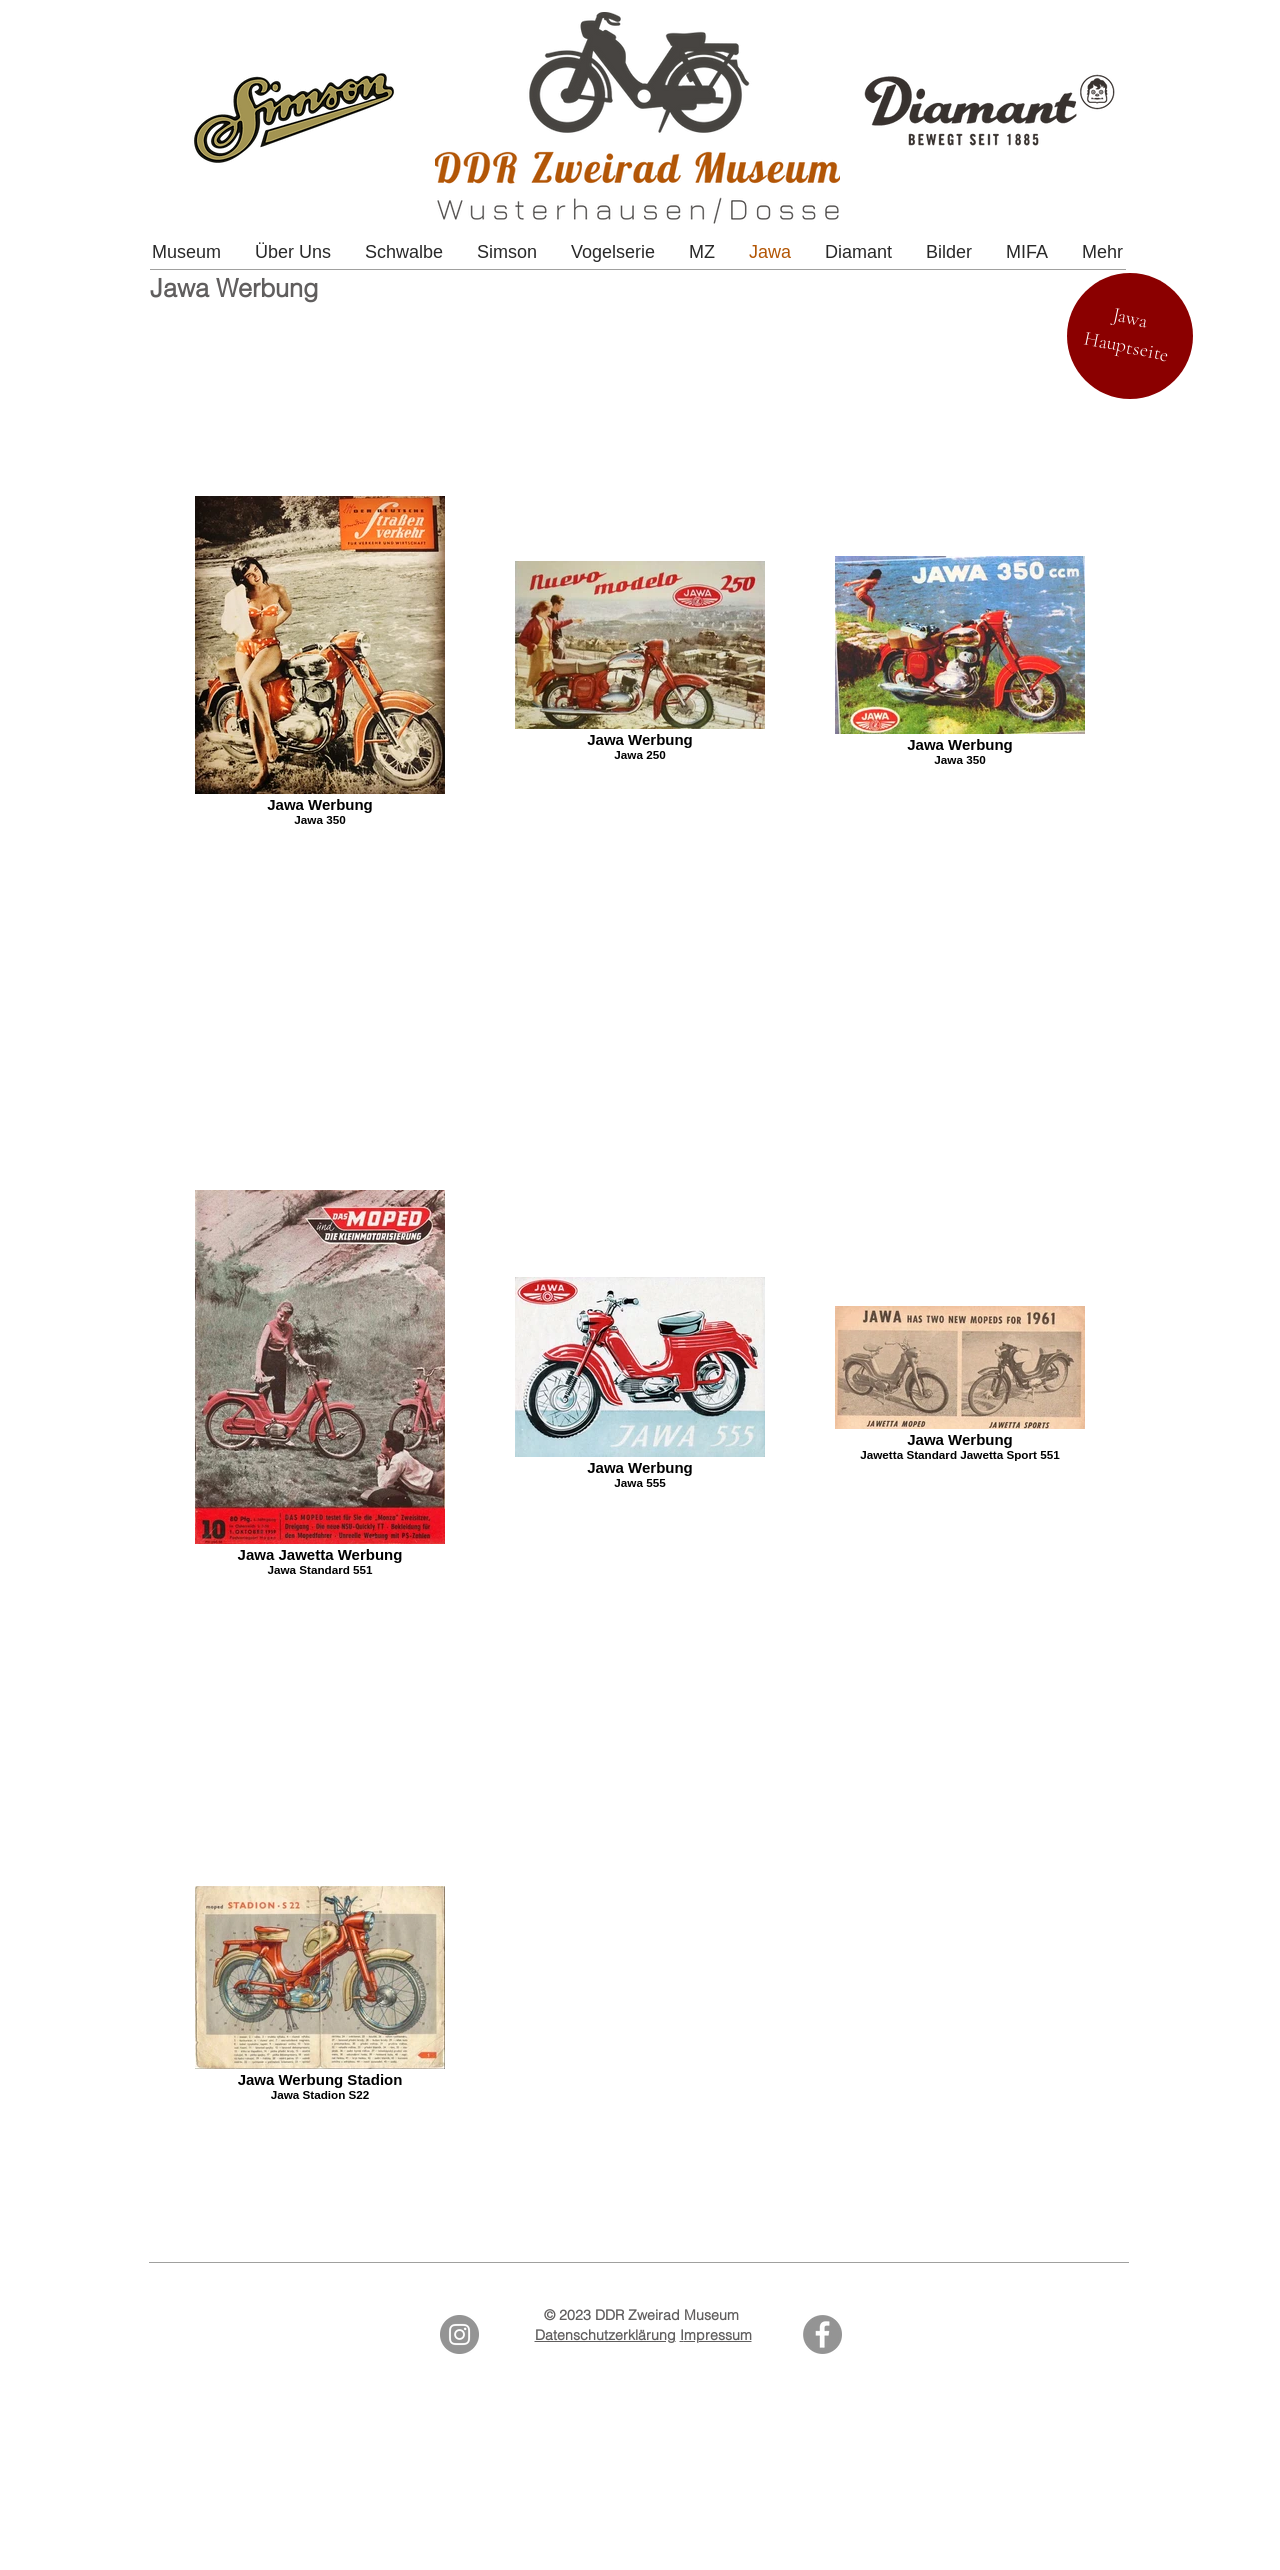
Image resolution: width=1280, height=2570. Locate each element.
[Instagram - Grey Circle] (459, 2334)
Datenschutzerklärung (605, 2335)
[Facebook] (822, 2334)
